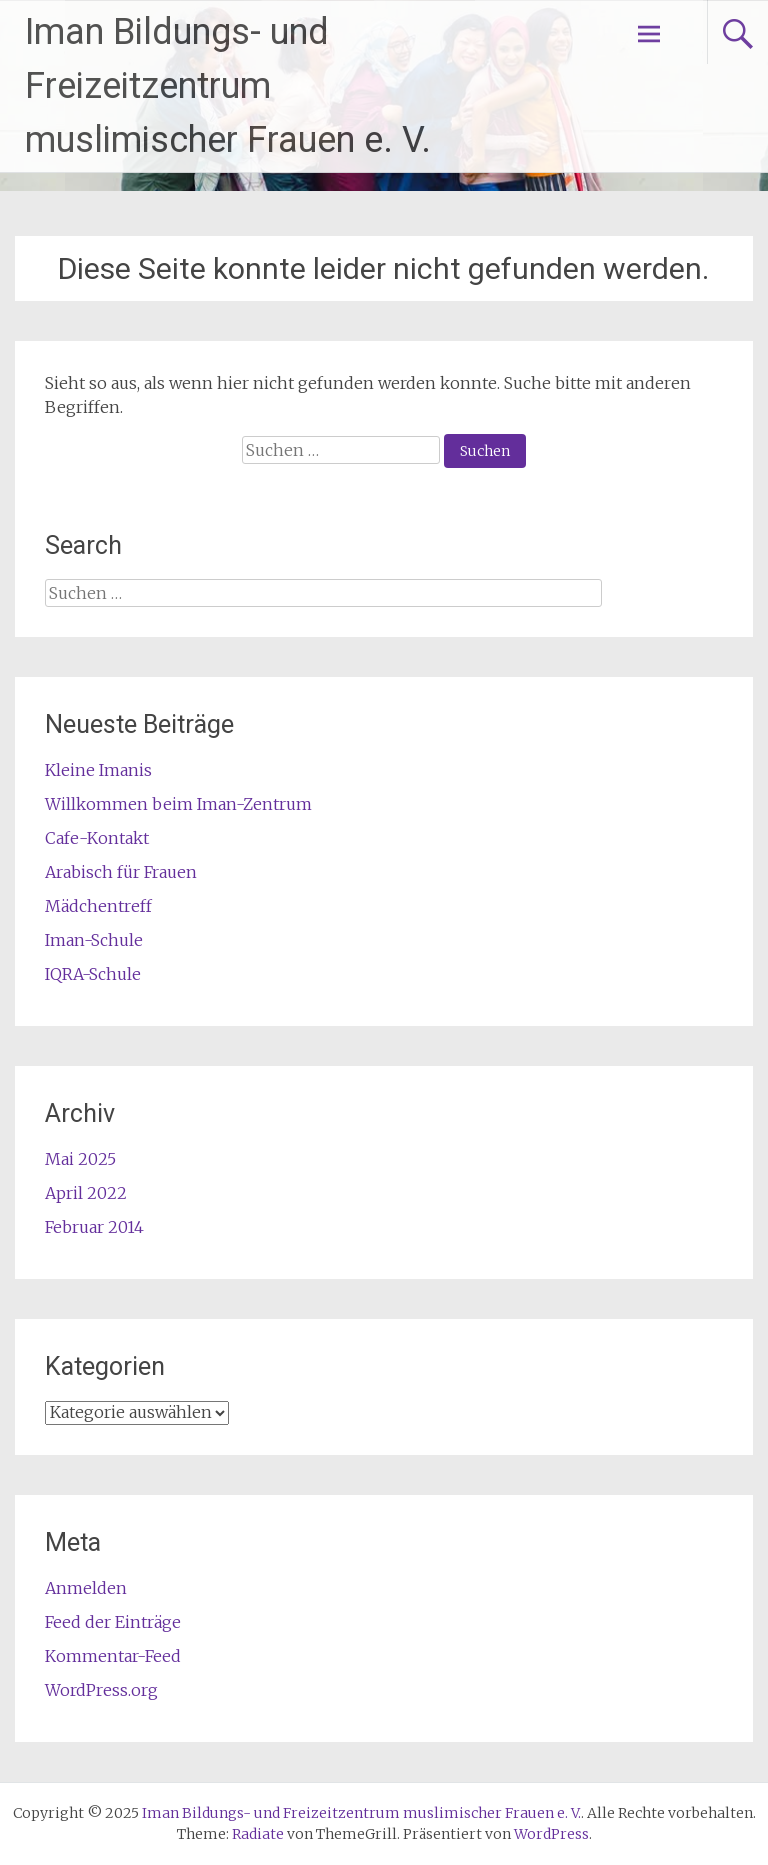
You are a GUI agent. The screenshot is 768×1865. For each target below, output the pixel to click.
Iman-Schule (94, 940)
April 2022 (86, 1193)
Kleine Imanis (98, 770)
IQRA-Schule (93, 974)
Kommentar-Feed (113, 1656)
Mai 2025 (80, 1159)
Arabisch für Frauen (121, 872)
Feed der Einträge (113, 1622)
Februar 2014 (94, 1227)
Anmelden (86, 1588)
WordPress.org (101, 1690)
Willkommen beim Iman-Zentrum (178, 804)
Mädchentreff (98, 906)
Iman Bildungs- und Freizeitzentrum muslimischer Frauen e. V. (228, 86)
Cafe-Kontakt (97, 838)
